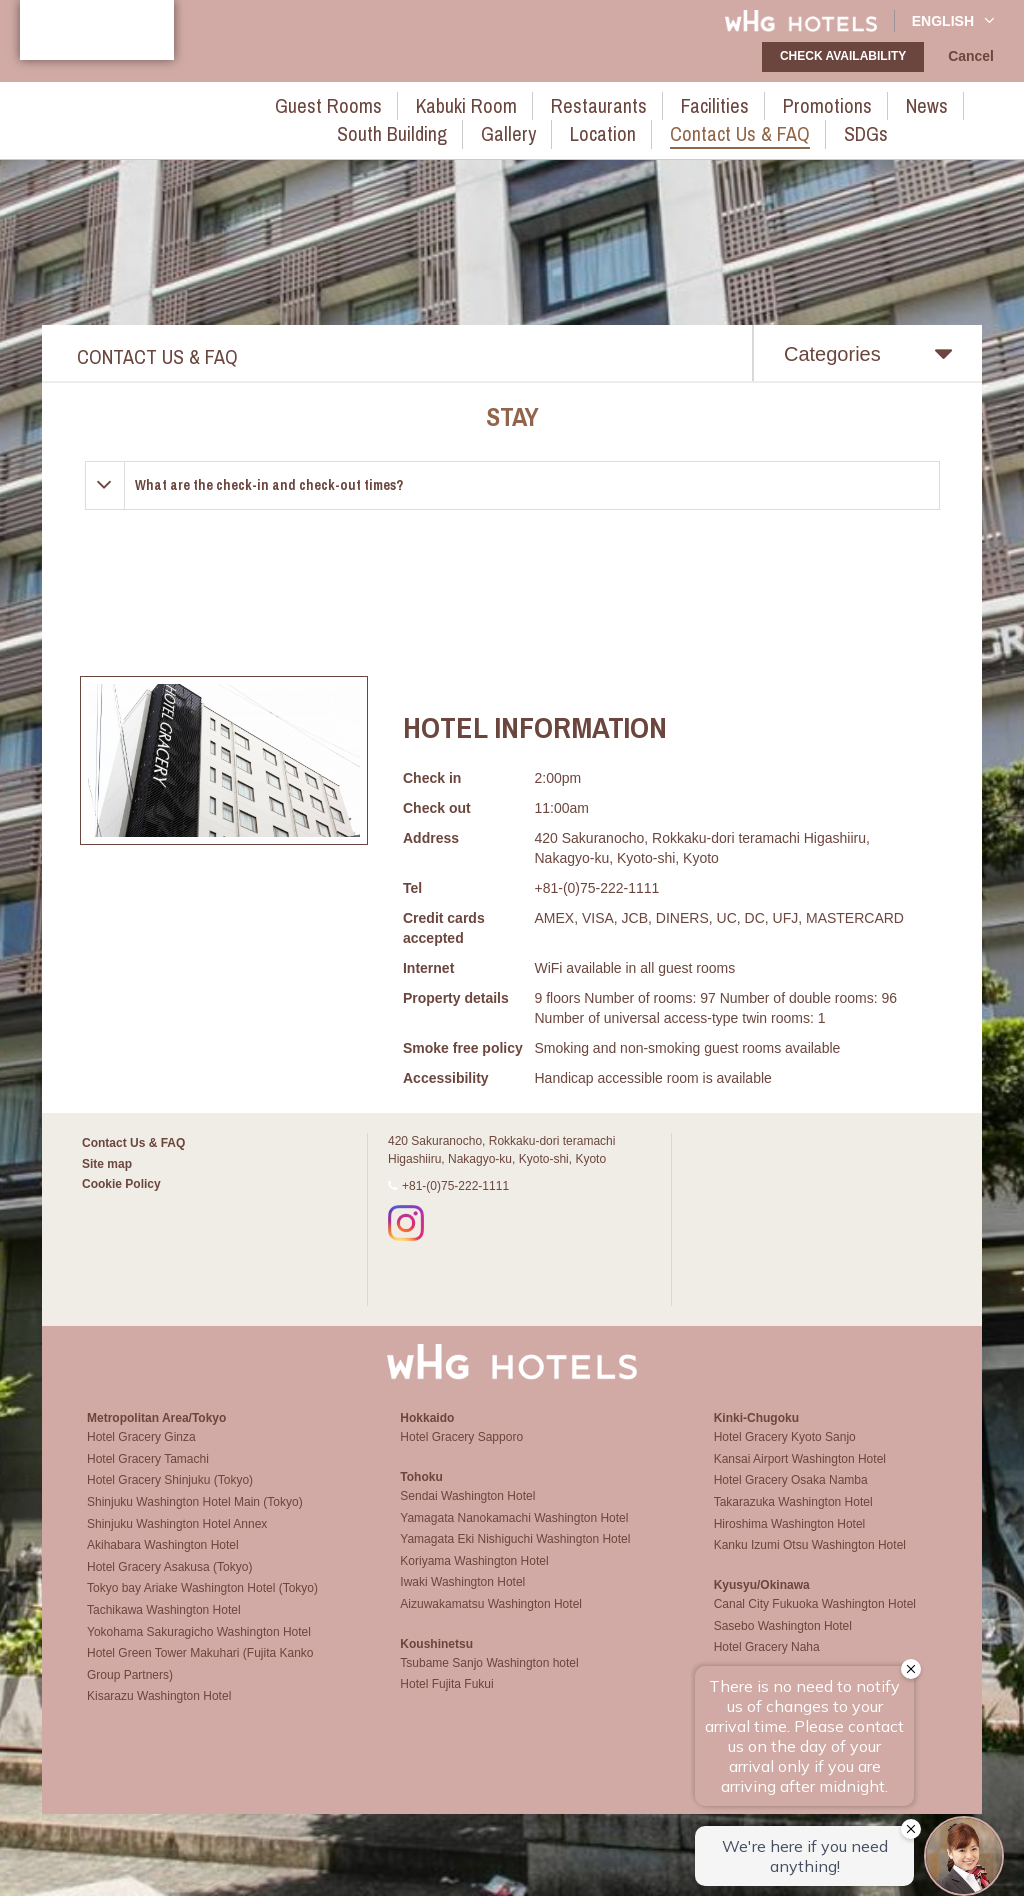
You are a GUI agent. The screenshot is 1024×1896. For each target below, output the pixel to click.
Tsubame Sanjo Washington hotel (489, 1680)
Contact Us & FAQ (621, 126)
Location (505, 126)
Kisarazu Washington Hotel (159, 1714)
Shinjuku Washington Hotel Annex (177, 1541)
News (776, 103)
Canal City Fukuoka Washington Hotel (815, 1621)
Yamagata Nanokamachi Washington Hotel (514, 1535)
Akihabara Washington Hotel (163, 1562)
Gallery (970, 103)
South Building (871, 103)
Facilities (595, 103)
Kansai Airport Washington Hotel (800, 1476)
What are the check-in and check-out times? (269, 485)
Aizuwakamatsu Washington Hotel (491, 1621)
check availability (849, 56)
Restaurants (498, 103)
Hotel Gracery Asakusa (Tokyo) (169, 1584)
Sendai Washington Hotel (467, 1513)
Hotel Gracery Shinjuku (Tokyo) (170, 1498)
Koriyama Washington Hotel (474, 1578)
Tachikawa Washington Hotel (164, 1627)
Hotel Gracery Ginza (141, 1454)
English (953, 20)
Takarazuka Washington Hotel (793, 1519)
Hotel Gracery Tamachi (148, 1476)
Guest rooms (274, 103)
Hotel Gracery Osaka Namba (791, 1498)
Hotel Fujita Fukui (446, 1701)
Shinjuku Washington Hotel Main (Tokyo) (195, 1519)
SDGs (728, 126)
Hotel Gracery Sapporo (461, 1454)
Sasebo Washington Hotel (783, 1643)
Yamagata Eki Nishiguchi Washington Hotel (515, 1556)
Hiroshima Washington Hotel (790, 1541)
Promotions (691, 103)
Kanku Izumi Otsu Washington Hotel (810, 1562)
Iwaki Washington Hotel (462, 1599)
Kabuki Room (389, 103)
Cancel (974, 57)
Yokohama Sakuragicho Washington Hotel (199, 1649)
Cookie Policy (121, 1184)
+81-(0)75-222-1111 (455, 1186)
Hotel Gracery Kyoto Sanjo (785, 1454)
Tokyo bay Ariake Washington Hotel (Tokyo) (202, 1606)
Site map (107, 1164)
